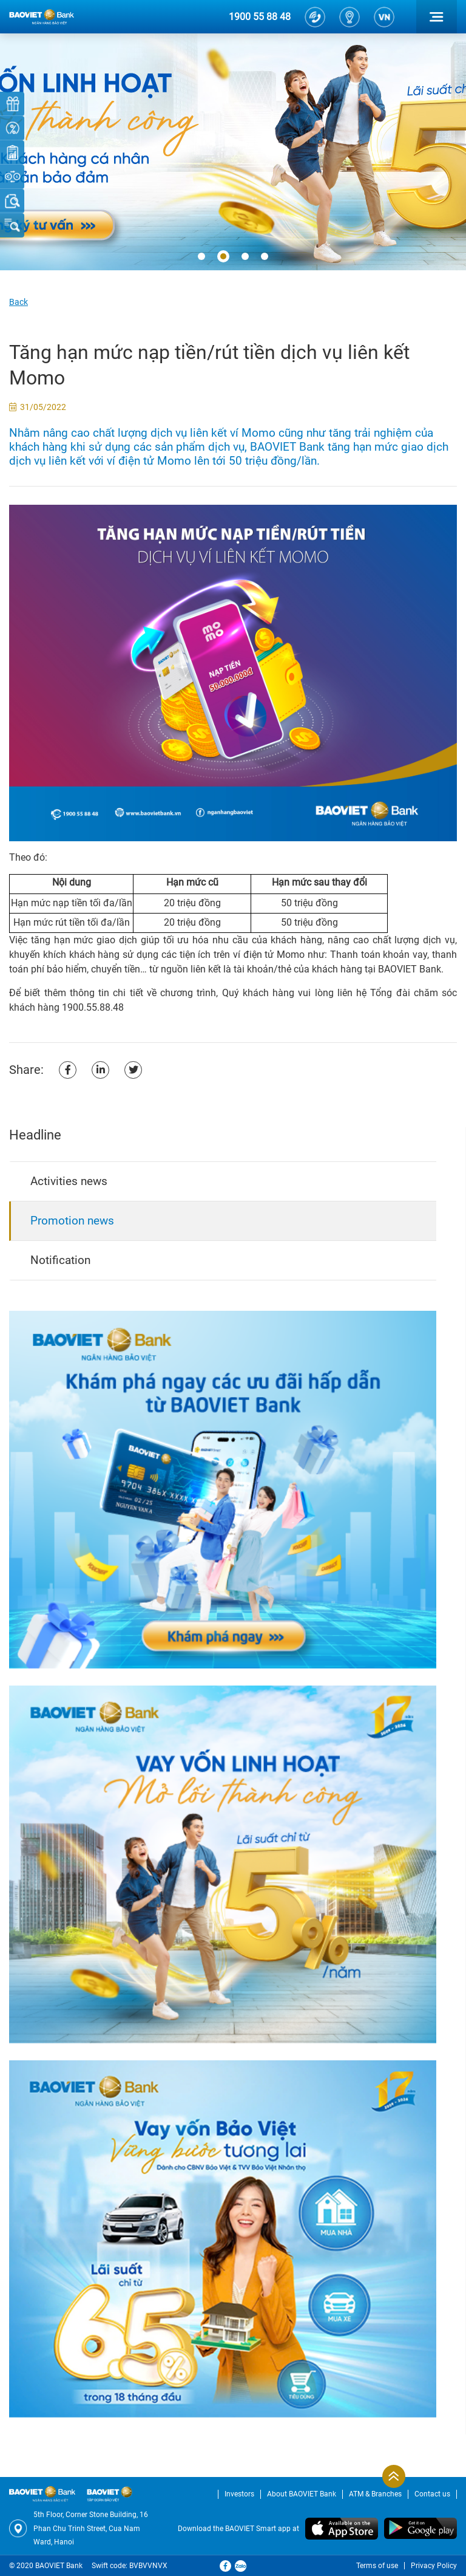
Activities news (68, 1181)
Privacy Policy (434, 2565)
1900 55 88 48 (260, 16)
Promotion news (72, 1221)
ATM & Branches (375, 2494)
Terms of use (377, 2565)
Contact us (432, 2494)
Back (18, 302)
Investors (239, 2494)
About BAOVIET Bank (301, 2494)
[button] (201, 257)
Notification (60, 1260)
